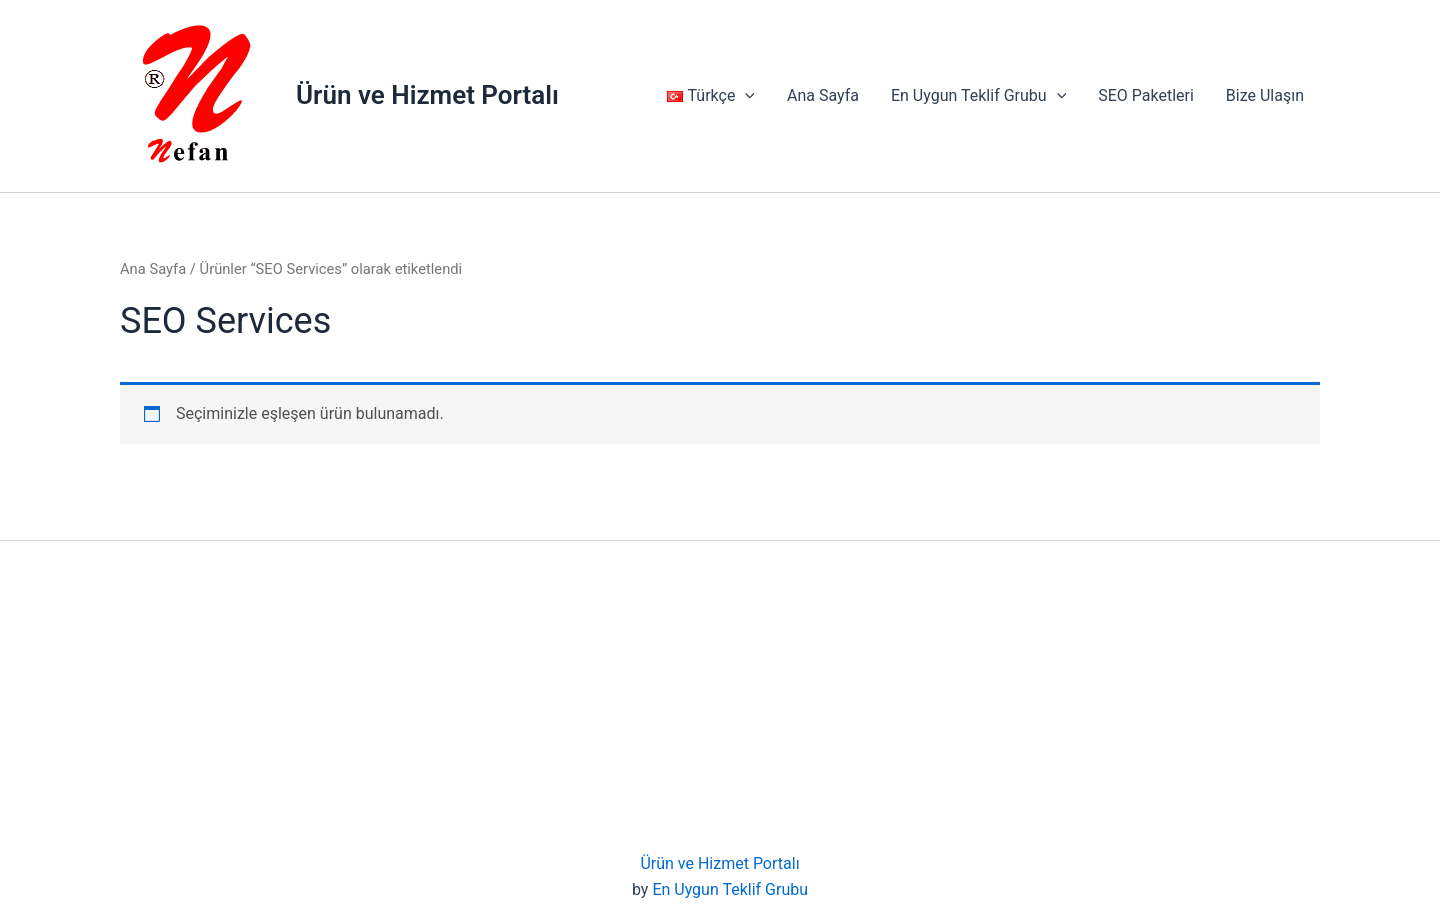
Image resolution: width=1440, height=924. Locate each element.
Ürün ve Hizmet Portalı (427, 95)
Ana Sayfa (823, 95)
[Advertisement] (720, 701)
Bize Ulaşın (1265, 95)
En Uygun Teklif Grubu (978, 96)
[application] (745, 96)
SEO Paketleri (1146, 95)
